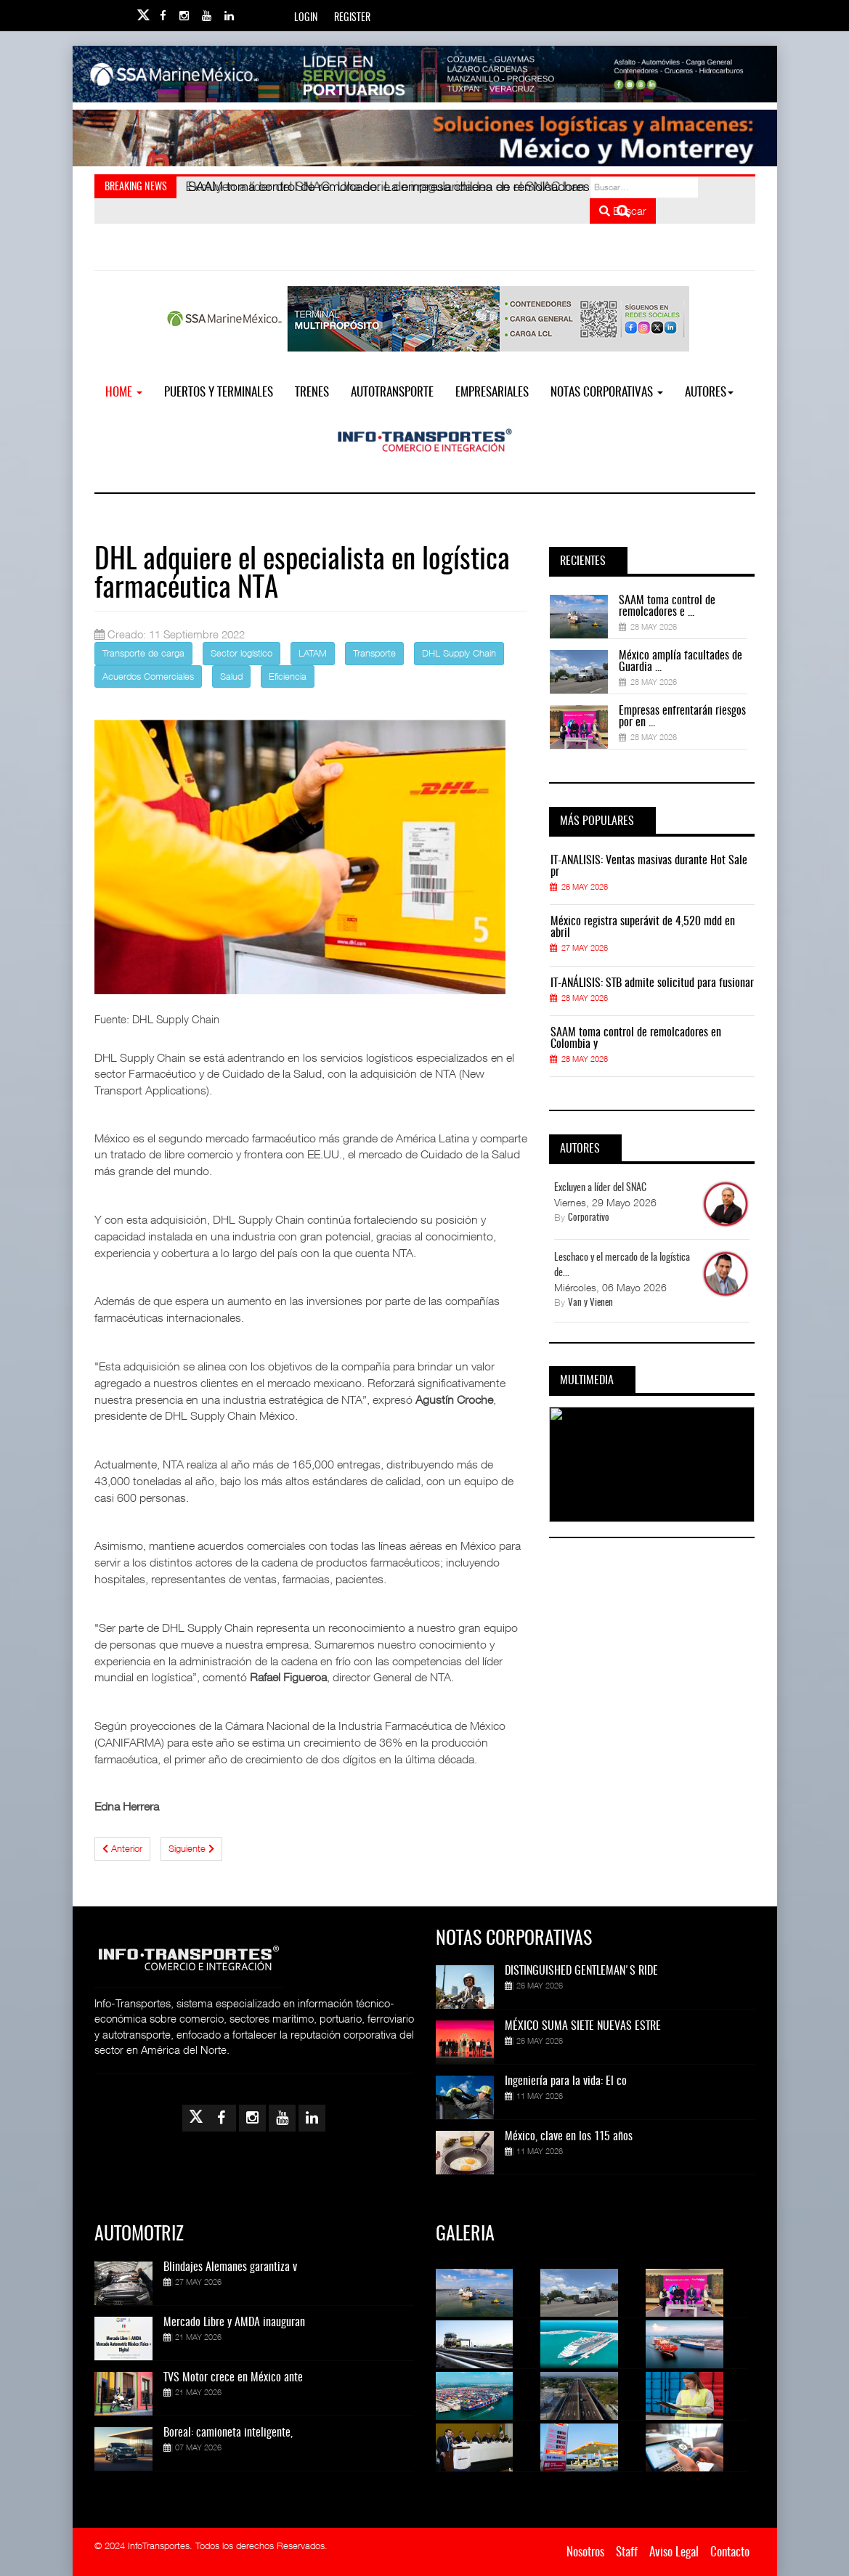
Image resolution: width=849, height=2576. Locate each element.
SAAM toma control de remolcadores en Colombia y (636, 1038)
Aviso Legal (674, 2552)
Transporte (374, 653)
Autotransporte (392, 392)
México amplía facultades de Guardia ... (680, 661)
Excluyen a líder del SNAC (600, 1188)
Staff (627, 2552)
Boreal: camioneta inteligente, (228, 2433)
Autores (709, 392)
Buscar (622, 210)
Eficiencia (287, 676)
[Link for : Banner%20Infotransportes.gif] (425, 138)
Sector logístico (241, 653)
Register (352, 18)
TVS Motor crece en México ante (233, 2378)
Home (123, 392)
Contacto (730, 2552)
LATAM (312, 653)
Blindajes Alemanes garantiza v (230, 2267)
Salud (231, 676)
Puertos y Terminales (218, 392)
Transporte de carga (143, 653)
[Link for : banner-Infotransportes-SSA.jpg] (425, 74)
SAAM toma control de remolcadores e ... (667, 606)
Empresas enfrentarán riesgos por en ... (682, 716)
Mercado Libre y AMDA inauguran (234, 2322)
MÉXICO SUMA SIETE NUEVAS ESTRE (583, 2026)
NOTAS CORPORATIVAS (607, 392)
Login (305, 18)
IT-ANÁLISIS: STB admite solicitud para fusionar (652, 983)
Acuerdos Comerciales (148, 676)
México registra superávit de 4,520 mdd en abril (643, 927)
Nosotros (585, 2552)
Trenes (312, 392)
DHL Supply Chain (459, 653)
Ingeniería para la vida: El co (566, 2081)
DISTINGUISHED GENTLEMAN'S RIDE (581, 1971)
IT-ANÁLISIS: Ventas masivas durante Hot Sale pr (649, 866)
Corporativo (588, 1218)
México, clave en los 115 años (569, 2136)
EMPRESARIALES (492, 392)
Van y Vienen (590, 1303)
